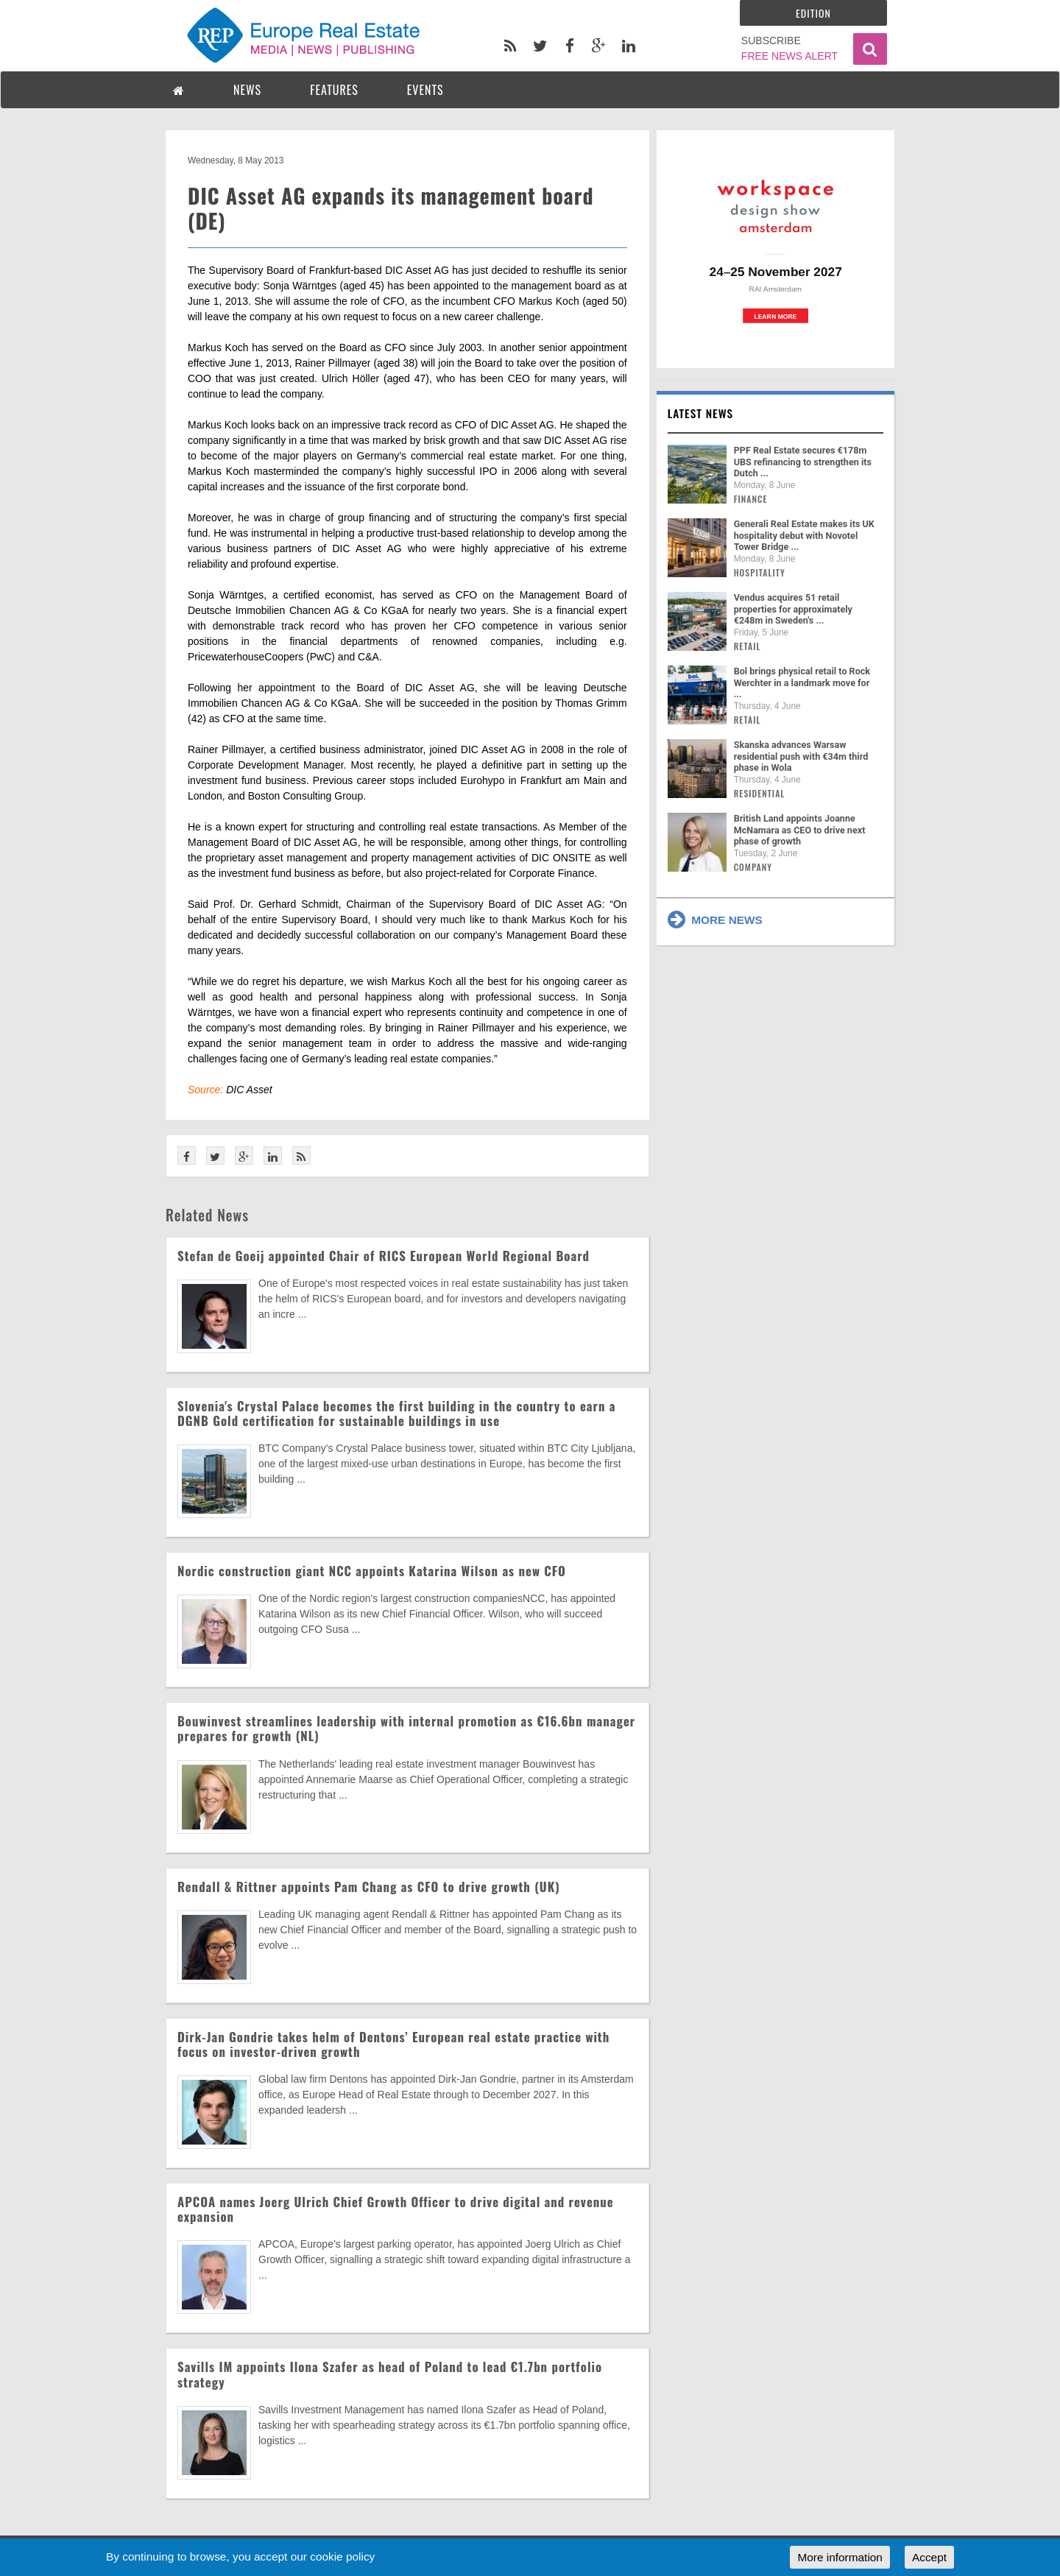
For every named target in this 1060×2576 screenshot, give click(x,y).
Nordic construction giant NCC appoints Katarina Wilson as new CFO (371, 1571)
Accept (929, 2557)
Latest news (701, 413)
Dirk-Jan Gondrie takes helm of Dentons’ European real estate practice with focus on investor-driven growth (393, 2044)
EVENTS (425, 90)
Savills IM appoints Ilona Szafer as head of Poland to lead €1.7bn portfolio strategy (389, 2373)
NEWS (247, 90)
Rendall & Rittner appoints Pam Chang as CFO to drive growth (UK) (368, 1886)
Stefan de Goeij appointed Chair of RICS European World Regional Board (383, 1255)
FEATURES (334, 90)
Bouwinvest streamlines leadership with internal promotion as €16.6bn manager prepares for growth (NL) (406, 1728)
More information (839, 2557)
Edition (813, 13)
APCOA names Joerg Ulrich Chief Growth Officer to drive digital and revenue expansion (395, 2209)
